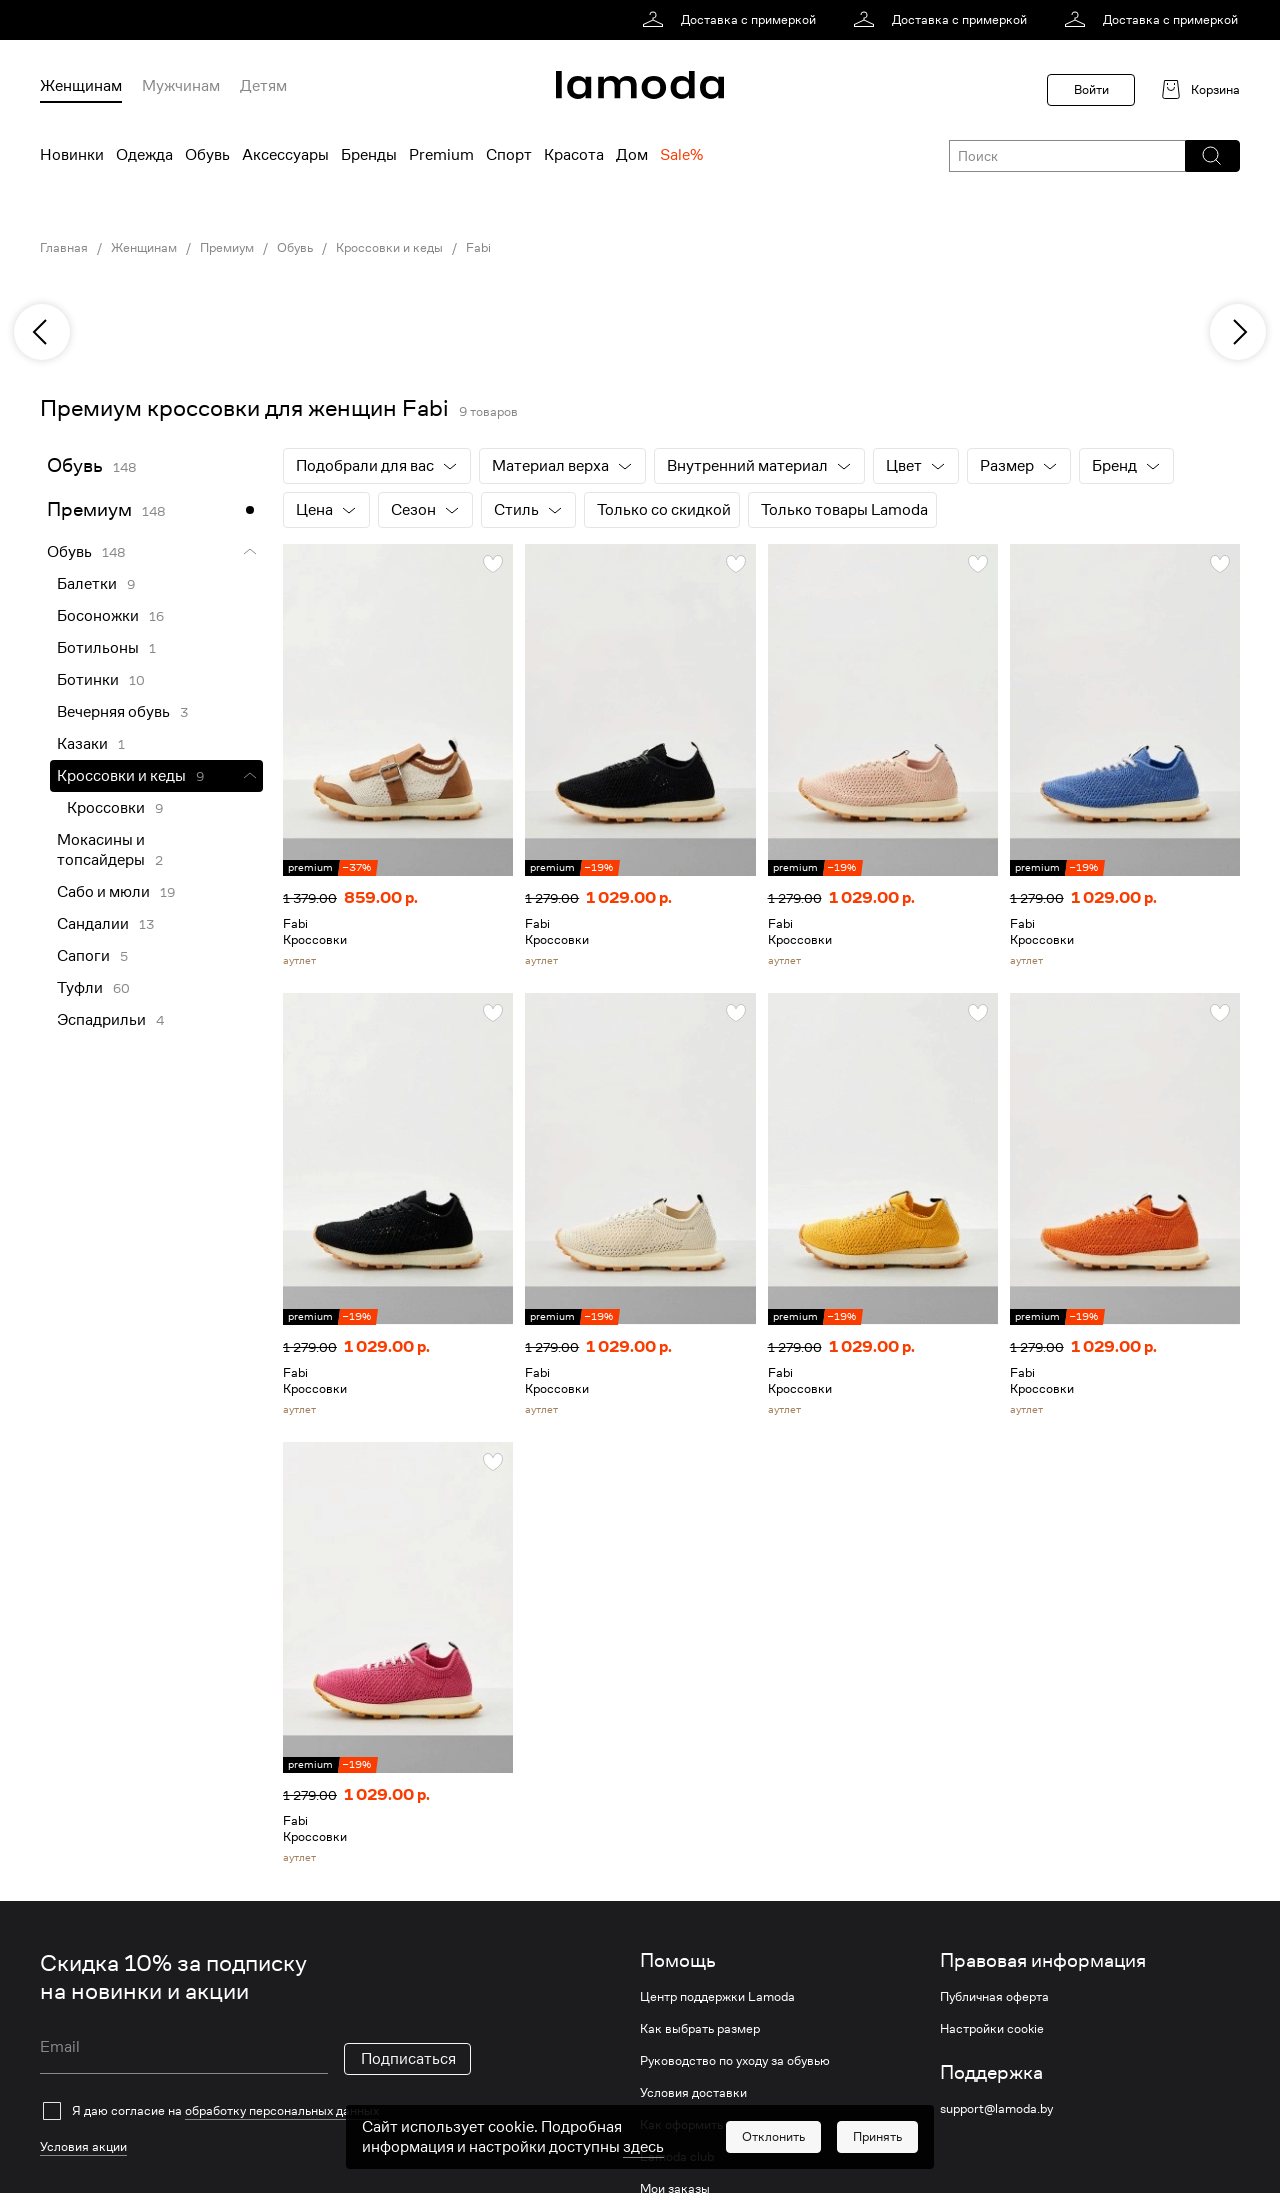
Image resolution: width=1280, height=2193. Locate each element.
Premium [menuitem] (441, 155)
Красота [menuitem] (574, 155)
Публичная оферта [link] (994, 1997)
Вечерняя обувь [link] (113, 712)
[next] (1238, 332)
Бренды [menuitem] (369, 155)
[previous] (42, 332)
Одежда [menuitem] (144, 155)
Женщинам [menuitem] (81, 86)
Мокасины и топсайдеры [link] (101, 850)
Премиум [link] (227, 248)
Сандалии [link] (93, 924)
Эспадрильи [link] (101, 1020)
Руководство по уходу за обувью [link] (735, 2061)
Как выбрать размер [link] (700, 2029)
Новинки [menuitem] (72, 155)
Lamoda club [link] (677, 2157)
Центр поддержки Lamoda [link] (717, 1997)
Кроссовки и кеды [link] (389, 248)
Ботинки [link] (88, 680)
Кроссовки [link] (106, 808)
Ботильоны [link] (98, 648)
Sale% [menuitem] (681, 155)
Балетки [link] (87, 584)
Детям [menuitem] (263, 86)
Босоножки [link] (98, 616)
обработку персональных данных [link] (282, 2110)
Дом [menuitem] (632, 155)
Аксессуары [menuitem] (285, 155)
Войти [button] (1091, 89)
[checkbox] (255, 2111)
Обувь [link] (295, 248)
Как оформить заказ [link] (699, 2125)
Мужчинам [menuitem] (181, 86)
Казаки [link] (82, 744)
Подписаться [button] (408, 2059)
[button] (1211, 156)
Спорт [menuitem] (509, 155)
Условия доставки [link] (693, 2093)
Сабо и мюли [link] (103, 892)
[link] (732, 20)
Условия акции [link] (83, 2146)
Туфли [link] (80, 988)
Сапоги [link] (83, 956)
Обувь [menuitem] (207, 155)
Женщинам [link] (144, 248)
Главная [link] (64, 248)
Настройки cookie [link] (992, 2029)
